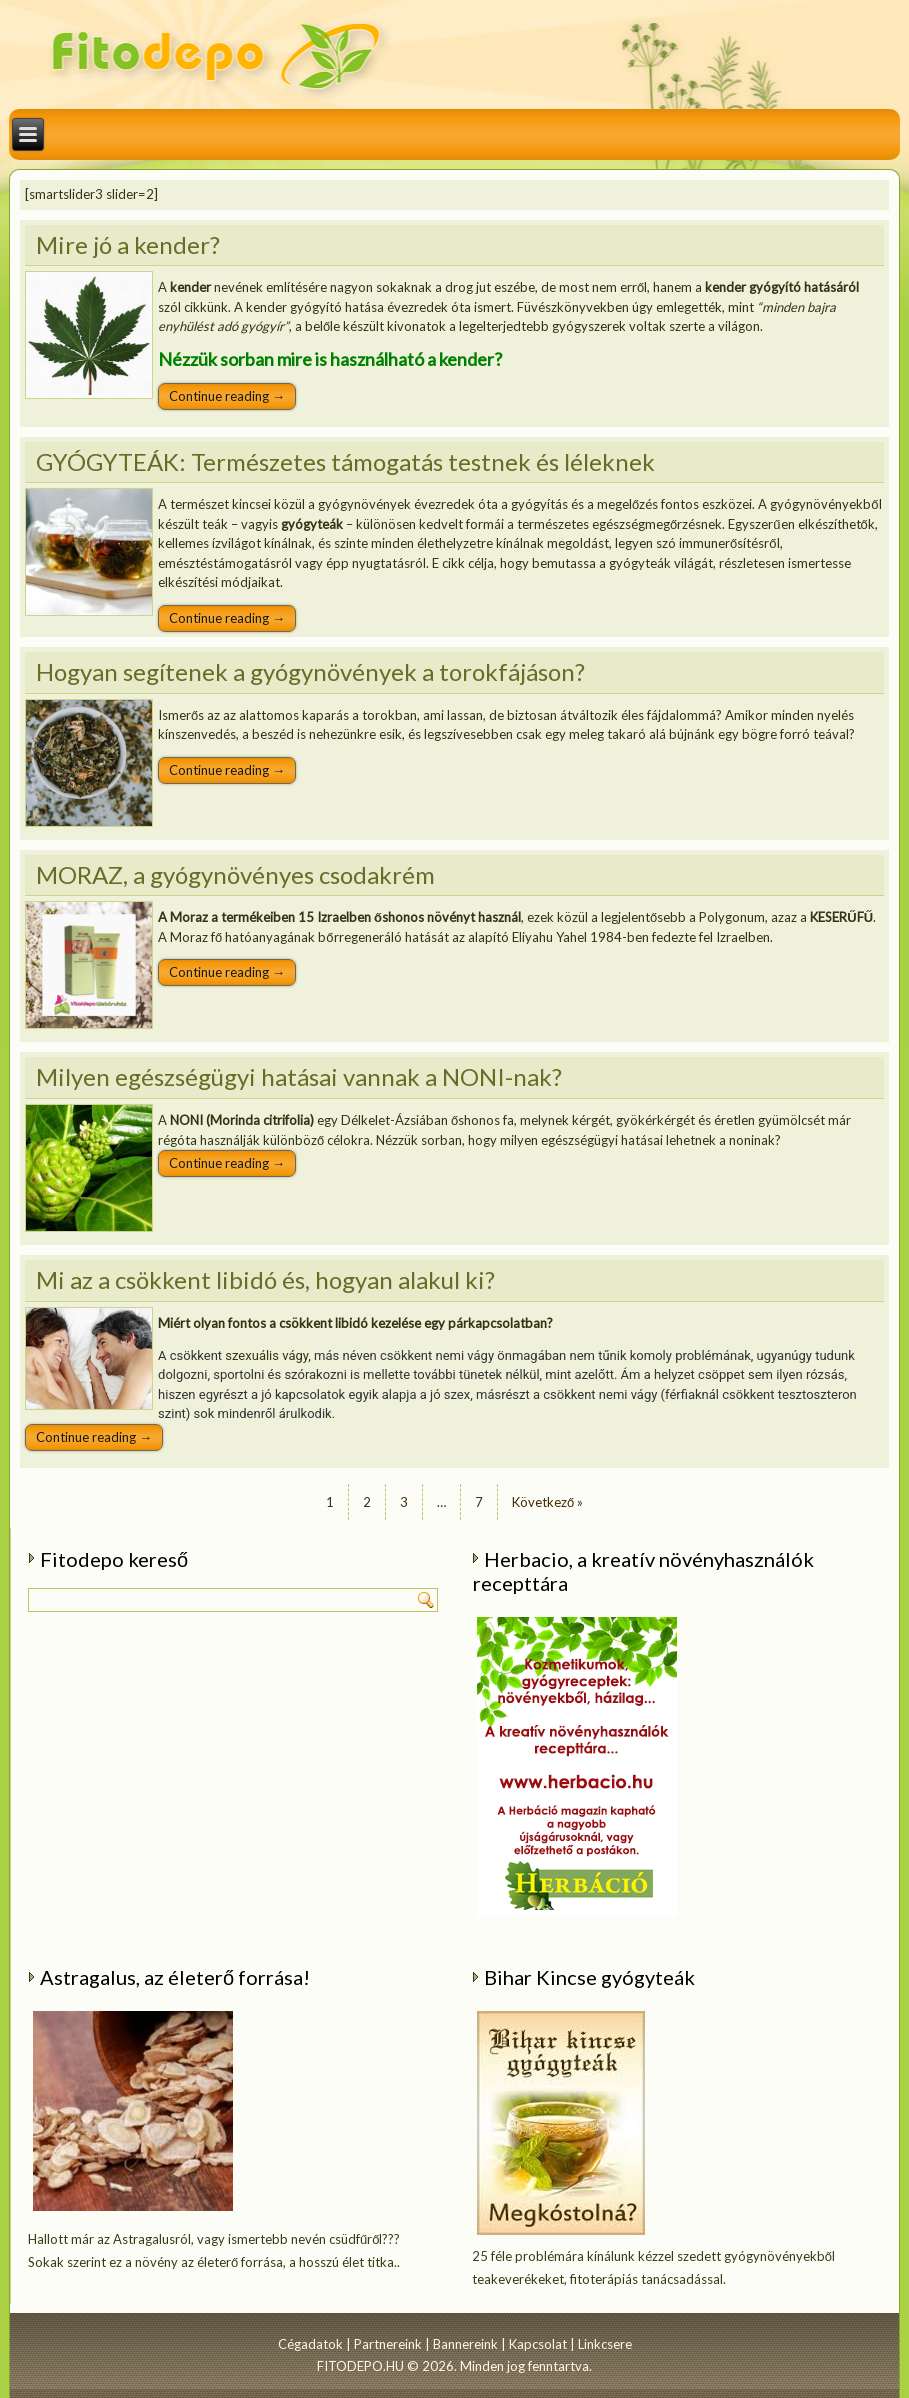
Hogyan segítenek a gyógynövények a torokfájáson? (310, 671)
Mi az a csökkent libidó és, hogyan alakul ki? (265, 1279)
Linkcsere (605, 2344)
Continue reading (227, 396)
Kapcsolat (538, 2344)
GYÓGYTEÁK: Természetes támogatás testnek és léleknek (345, 461)
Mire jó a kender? (128, 244)
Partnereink (388, 2344)
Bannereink (465, 2344)
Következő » (547, 1502)
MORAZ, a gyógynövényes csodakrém (235, 874)
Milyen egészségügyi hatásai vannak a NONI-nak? (299, 1076)
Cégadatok (310, 2344)
